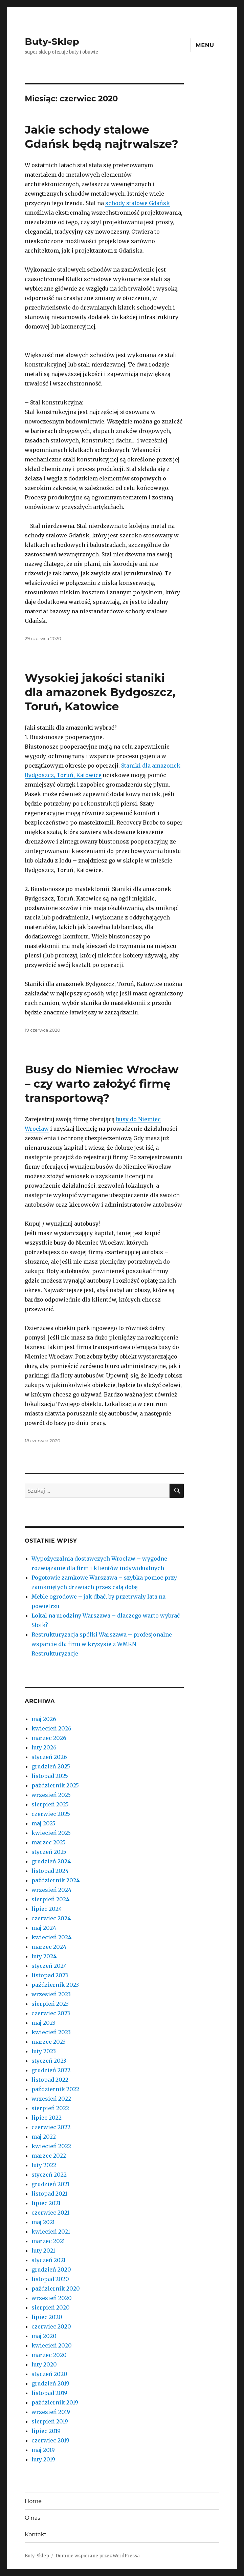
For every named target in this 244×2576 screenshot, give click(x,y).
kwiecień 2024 (51, 1937)
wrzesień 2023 (51, 1994)
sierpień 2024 (50, 1899)
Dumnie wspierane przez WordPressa (98, 2556)
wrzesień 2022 (51, 2098)
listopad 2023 (49, 1975)
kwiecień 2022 (51, 2146)
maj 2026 (43, 1719)
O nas (32, 2518)
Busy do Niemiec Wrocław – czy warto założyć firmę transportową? (101, 1084)
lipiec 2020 (46, 2317)
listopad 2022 (49, 2079)
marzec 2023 (48, 2041)
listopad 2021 (49, 2193)
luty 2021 (43, 2250)
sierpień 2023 (50, 2003)
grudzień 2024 (51, 1861)
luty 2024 (44, 1956)
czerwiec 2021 (50, 2212)
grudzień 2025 (50, 1766)
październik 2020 (55, 2288)
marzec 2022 (48, 2155)
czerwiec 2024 (51, 1918)
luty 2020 (44, 2364)
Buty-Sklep (52, 41)
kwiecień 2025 (51, 1832)
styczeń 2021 (48, 2260)
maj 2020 (44, 2336)
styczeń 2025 (48, 1851)
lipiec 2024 (46, 1908)
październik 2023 (55, 1984)
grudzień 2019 (50, 2383)
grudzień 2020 (51, 2269)
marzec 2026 (48, 1738)
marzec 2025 (48, 1842)
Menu (205, 45)
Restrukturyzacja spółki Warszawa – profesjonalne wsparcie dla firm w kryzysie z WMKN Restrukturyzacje (101, 1644)
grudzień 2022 (50, 2070)
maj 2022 (43, 2136)
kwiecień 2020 (51, 2345)
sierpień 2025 (50, 1804)
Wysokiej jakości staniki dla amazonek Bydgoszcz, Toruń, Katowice (100, 692)
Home (33, 2501)
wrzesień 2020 (51, 2298)
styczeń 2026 (49, 1756)
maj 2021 (43, 2222)
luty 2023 (43, 2051)
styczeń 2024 (49, 1965)
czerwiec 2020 (51, 2326)
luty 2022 (43, 2165)
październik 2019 (54, 2402)
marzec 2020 (49, 2355)
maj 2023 (43, 2022)
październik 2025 (55, 1785)
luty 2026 (44, 1747)
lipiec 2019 (46, 2431)
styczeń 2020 (49, 2374)
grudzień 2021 (50, 2184)
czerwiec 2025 (50, 1813)
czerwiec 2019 (50, 2440)
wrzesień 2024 (51, 1889)
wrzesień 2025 (51, 1794)
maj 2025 (43, 1823)
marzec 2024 (48, 1946)
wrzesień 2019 (50, 2412)
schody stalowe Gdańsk (137, 203)
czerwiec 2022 (50, 2127)
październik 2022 (55, 2089)
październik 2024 (55, 1880)
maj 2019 (43, 2449)
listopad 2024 (50, 1870)
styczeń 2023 (48, 2060)
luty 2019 (43, 2459)
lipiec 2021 (46, 2203)
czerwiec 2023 (50, 2013)
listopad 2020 (50, 2279)
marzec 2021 (48, 2241)
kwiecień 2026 (51, 1728)
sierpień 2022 (50, 2108)
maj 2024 (43, 1927)
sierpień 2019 (49, 2421)
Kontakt (35, 2534)
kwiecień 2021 (50, 2231)
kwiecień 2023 (51, 2032)
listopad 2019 (49, 2393)
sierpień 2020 (50, 2307)
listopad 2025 (49, 1775)
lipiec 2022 (46, 2117)
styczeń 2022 (49, 2174)
